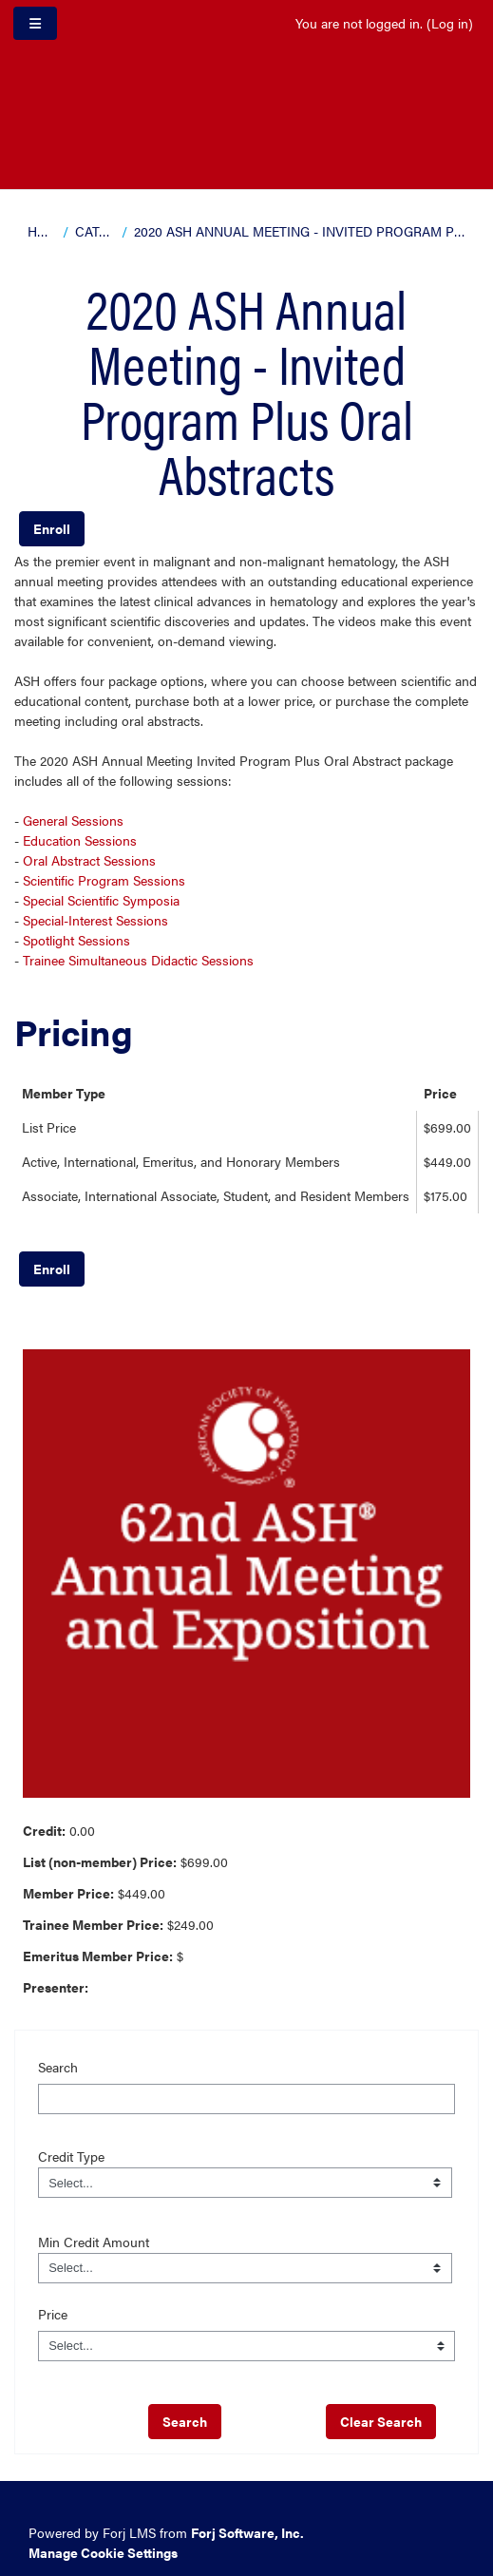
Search (58, 2066)
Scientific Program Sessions (104, 879)
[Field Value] (245, 2182)
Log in (449, 22)
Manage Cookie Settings (103, 2552)
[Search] (247, 2099)
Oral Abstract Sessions (89, 859)
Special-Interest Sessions (95, 919)
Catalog (95, 230)
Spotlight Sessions (76, 939)
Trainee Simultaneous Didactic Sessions (138, 959)
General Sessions (73, 820)
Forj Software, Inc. (247, 2532)
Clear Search (381, 2421)
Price (52, 2313)
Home (42, 230)
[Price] (247, 2346)
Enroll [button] (51, 528)
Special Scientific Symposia (101, 899)
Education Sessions (80, 839)
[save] (184, 2421)
